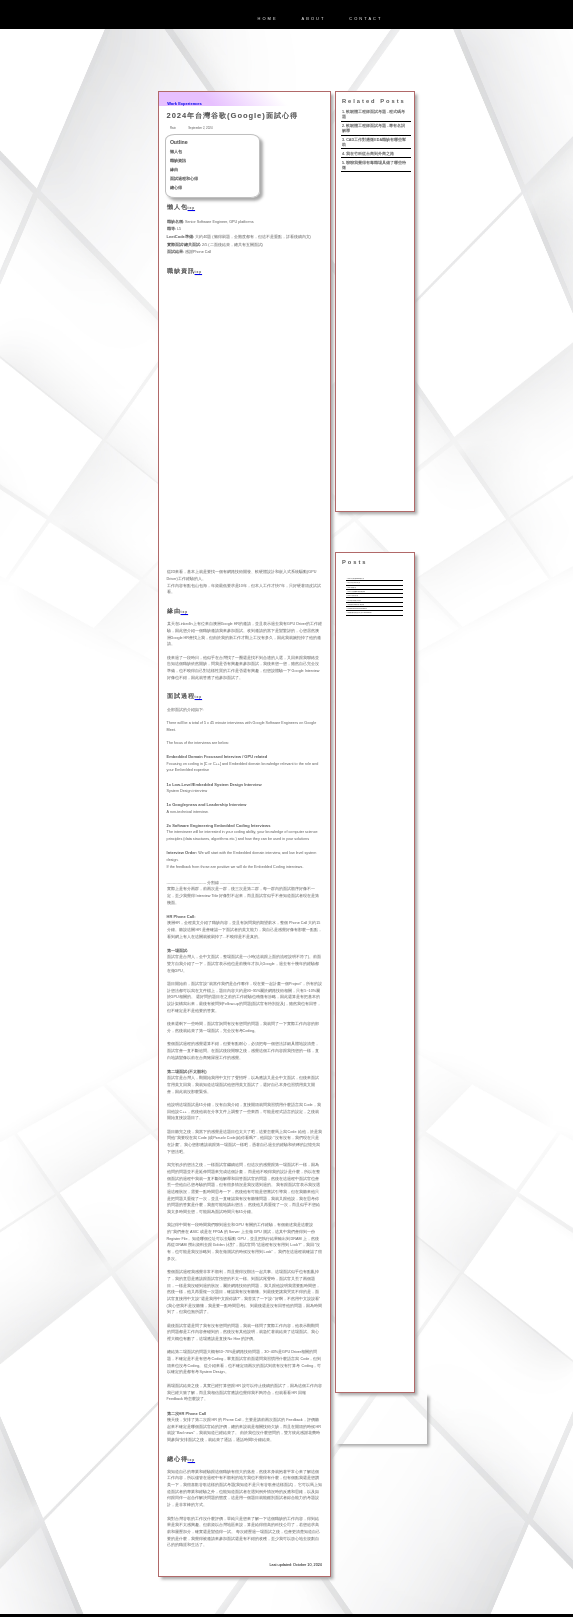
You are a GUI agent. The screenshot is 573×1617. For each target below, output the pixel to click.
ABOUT (314, 18)
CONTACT (365, 18)
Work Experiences (184, 103)
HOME (268, 18)
